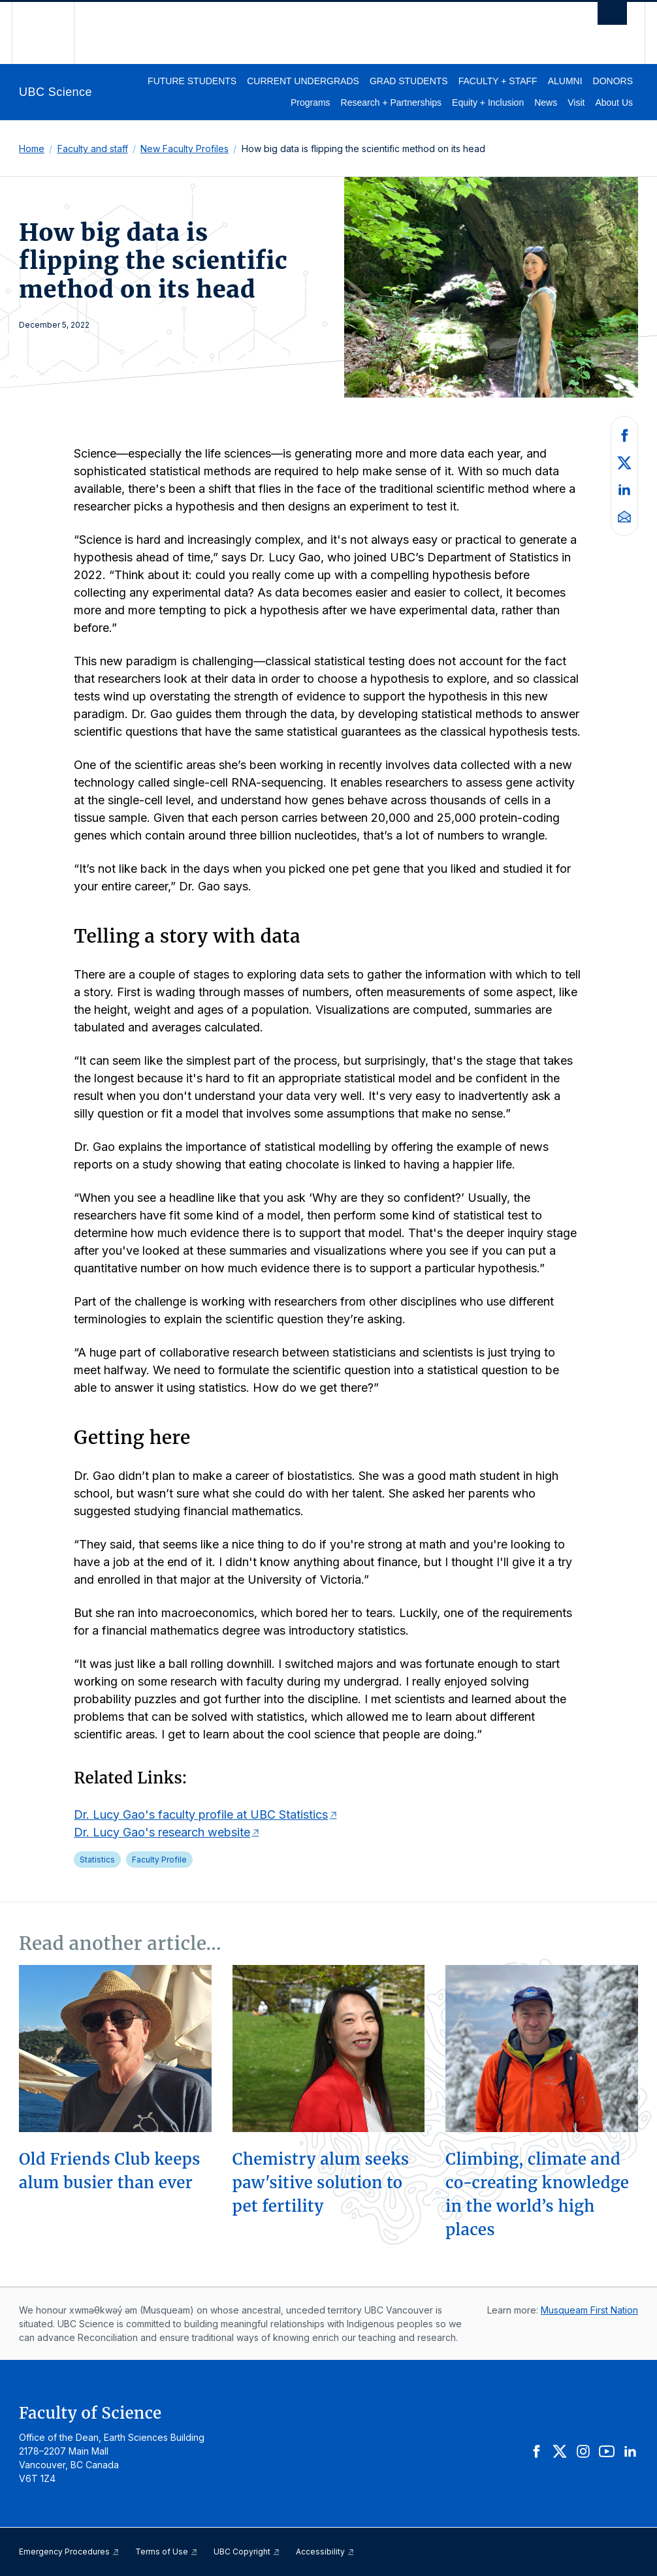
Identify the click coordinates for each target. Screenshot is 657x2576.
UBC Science (55, 92)
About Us (614, 102)
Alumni (565, 81)
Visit (576, 102)
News (545, 102)
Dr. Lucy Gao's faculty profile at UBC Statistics (201, 1814)
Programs (310, 102)
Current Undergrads (303, 81)
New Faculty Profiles (184, 148)
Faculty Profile (159, 1859)
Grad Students (409, 81)
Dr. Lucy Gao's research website (162, 1832)
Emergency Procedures (69, 2551)
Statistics (97, 1859)
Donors (613, 81)
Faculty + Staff (497, 81)
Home (31, 148)
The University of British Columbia (53, 33)
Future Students (192, 81)
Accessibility (325, 2551)
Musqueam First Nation (589, 2310)
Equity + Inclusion (488, 102)
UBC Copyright (247, 2551)
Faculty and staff (92, 148)
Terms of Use (166, 2551)
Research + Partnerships (391, 102)
